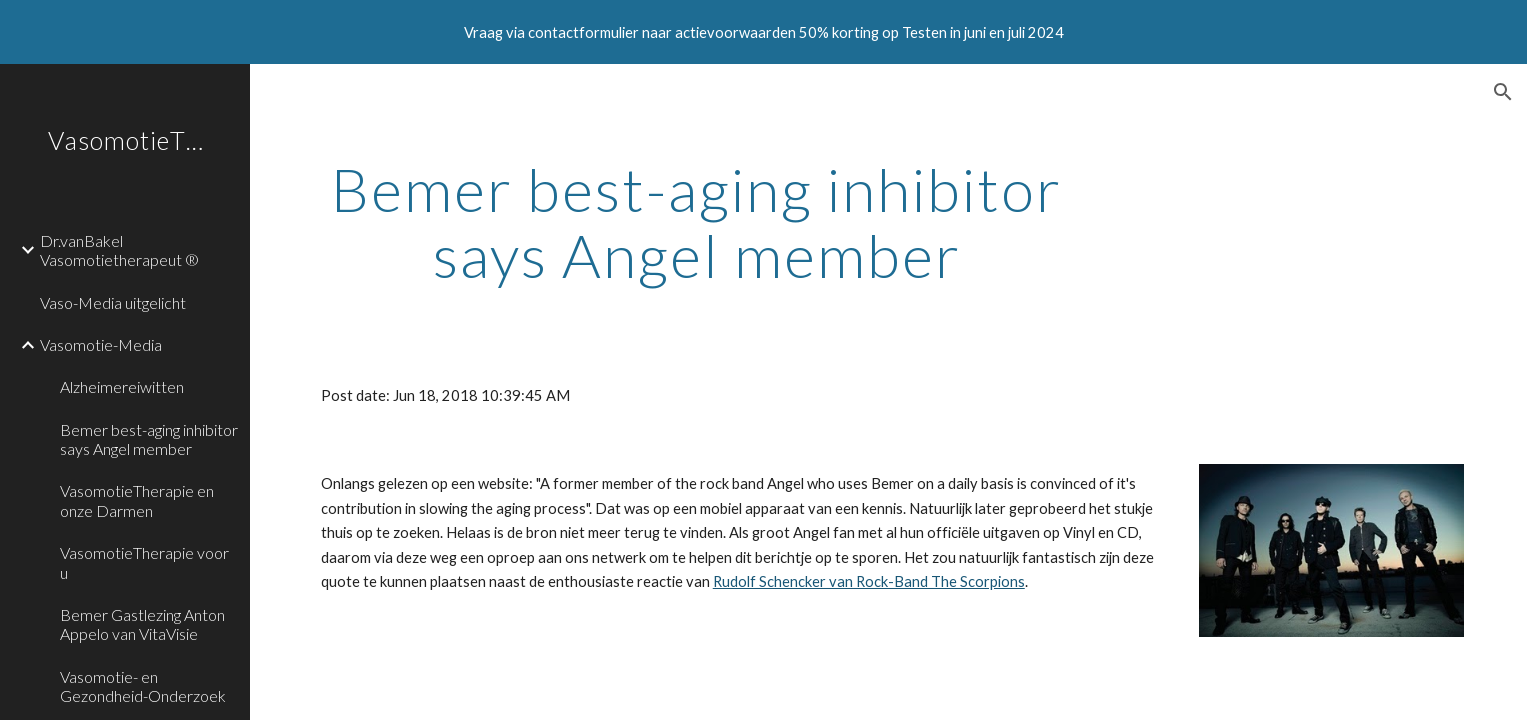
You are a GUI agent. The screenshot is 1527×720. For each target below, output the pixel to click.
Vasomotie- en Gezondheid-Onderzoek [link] (143, 686)
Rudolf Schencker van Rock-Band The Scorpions (869, 581)
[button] (1503, 92)
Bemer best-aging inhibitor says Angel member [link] (149, 439)
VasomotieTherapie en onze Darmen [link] (137, 500)
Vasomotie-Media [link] (101, 344)
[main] (697, 222)
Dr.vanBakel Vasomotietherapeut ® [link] (119, 250)
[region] (763, 32)
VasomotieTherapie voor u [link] (144, 562)
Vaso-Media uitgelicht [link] (113, 302)
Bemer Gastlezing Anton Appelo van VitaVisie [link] (142, 624)
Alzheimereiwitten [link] (122, 386)
